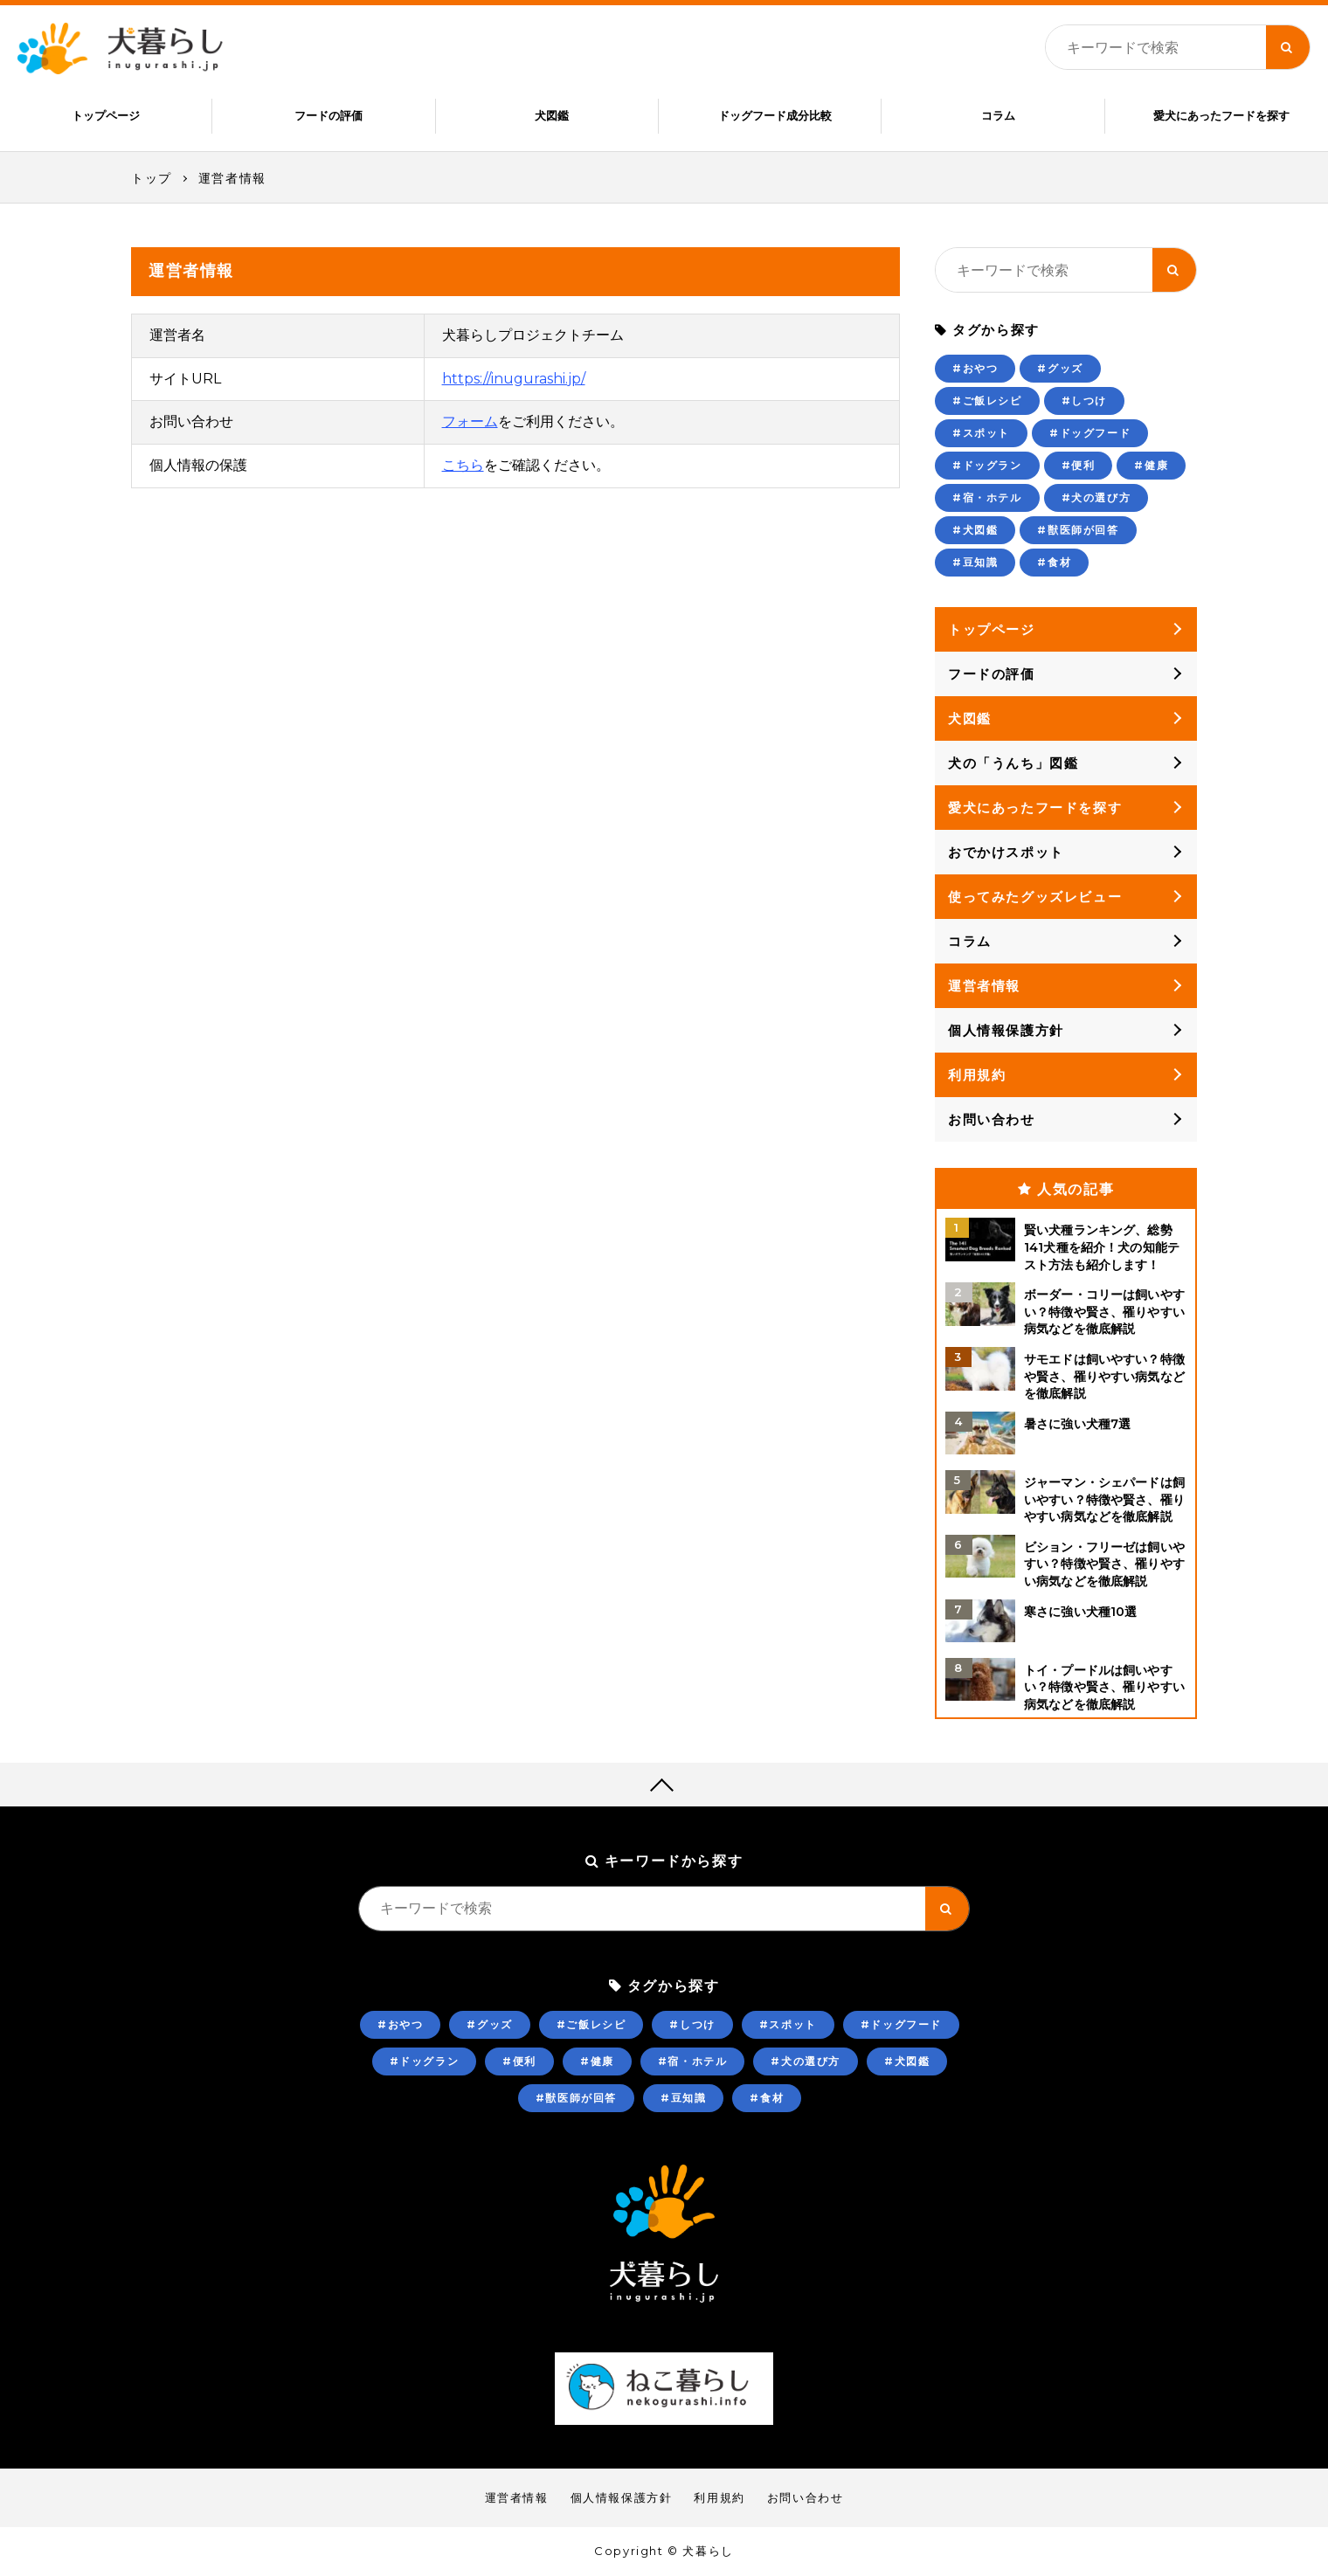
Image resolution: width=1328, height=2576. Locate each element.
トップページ (106, 115)
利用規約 (977, 1075)
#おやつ (975, 368)
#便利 (1079, 465)
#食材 (1054, 562)
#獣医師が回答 (1077, 529)
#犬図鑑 (975, 529)
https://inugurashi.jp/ (513, 378)
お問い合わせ (991, 1119)
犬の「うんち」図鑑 (1013, 763)
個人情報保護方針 (1006, 1030)
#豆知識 (975, 562)
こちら (463, 465)
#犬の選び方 (1096, 497)
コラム (998, 115)
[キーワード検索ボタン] (1288, 47)
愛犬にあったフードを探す (1221, 115)
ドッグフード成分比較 (775, 115)
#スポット (981, 432)
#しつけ (1084, 400)
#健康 (1151, 465)
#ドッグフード (1090, 432)
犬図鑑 (552, 115)
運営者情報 (232, 178)
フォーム (470, 421)
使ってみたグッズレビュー (1035, 896)
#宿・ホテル (987, 497)
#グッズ (1059, 368)
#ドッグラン (987, 465)
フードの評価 (328, 115)
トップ (151, 178)
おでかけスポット (1006, 852)
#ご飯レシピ (987, 400)
